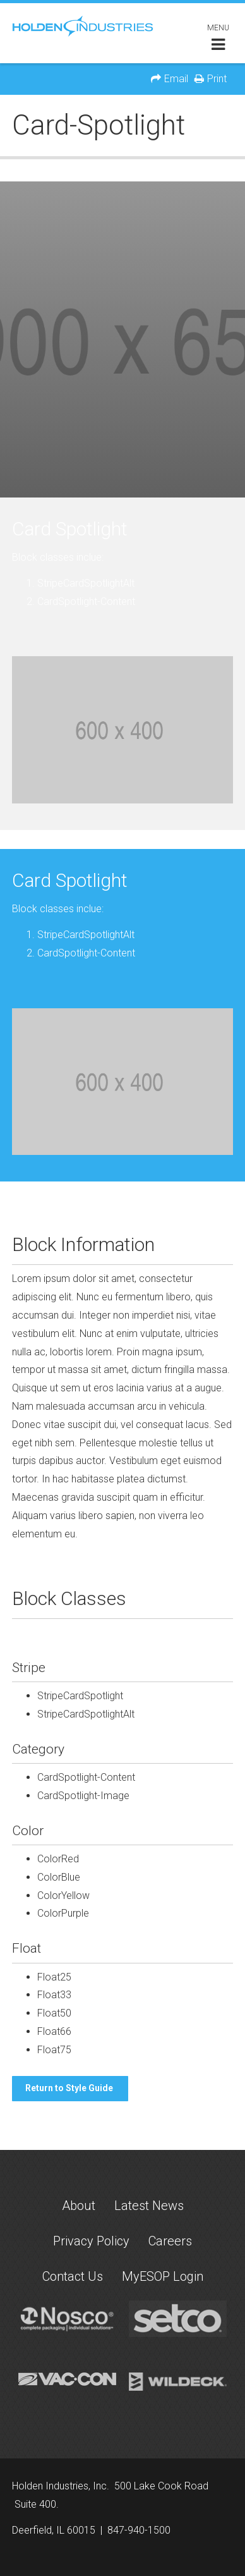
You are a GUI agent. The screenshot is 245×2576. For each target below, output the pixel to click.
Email (176, 79)
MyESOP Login (162, 2276)
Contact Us (72, 2276)
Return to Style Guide (70, 2088)
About (78, 2205)
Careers (170, 2241)
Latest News (149, 2205)
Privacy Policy (91, 2241)
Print (217, 79)
